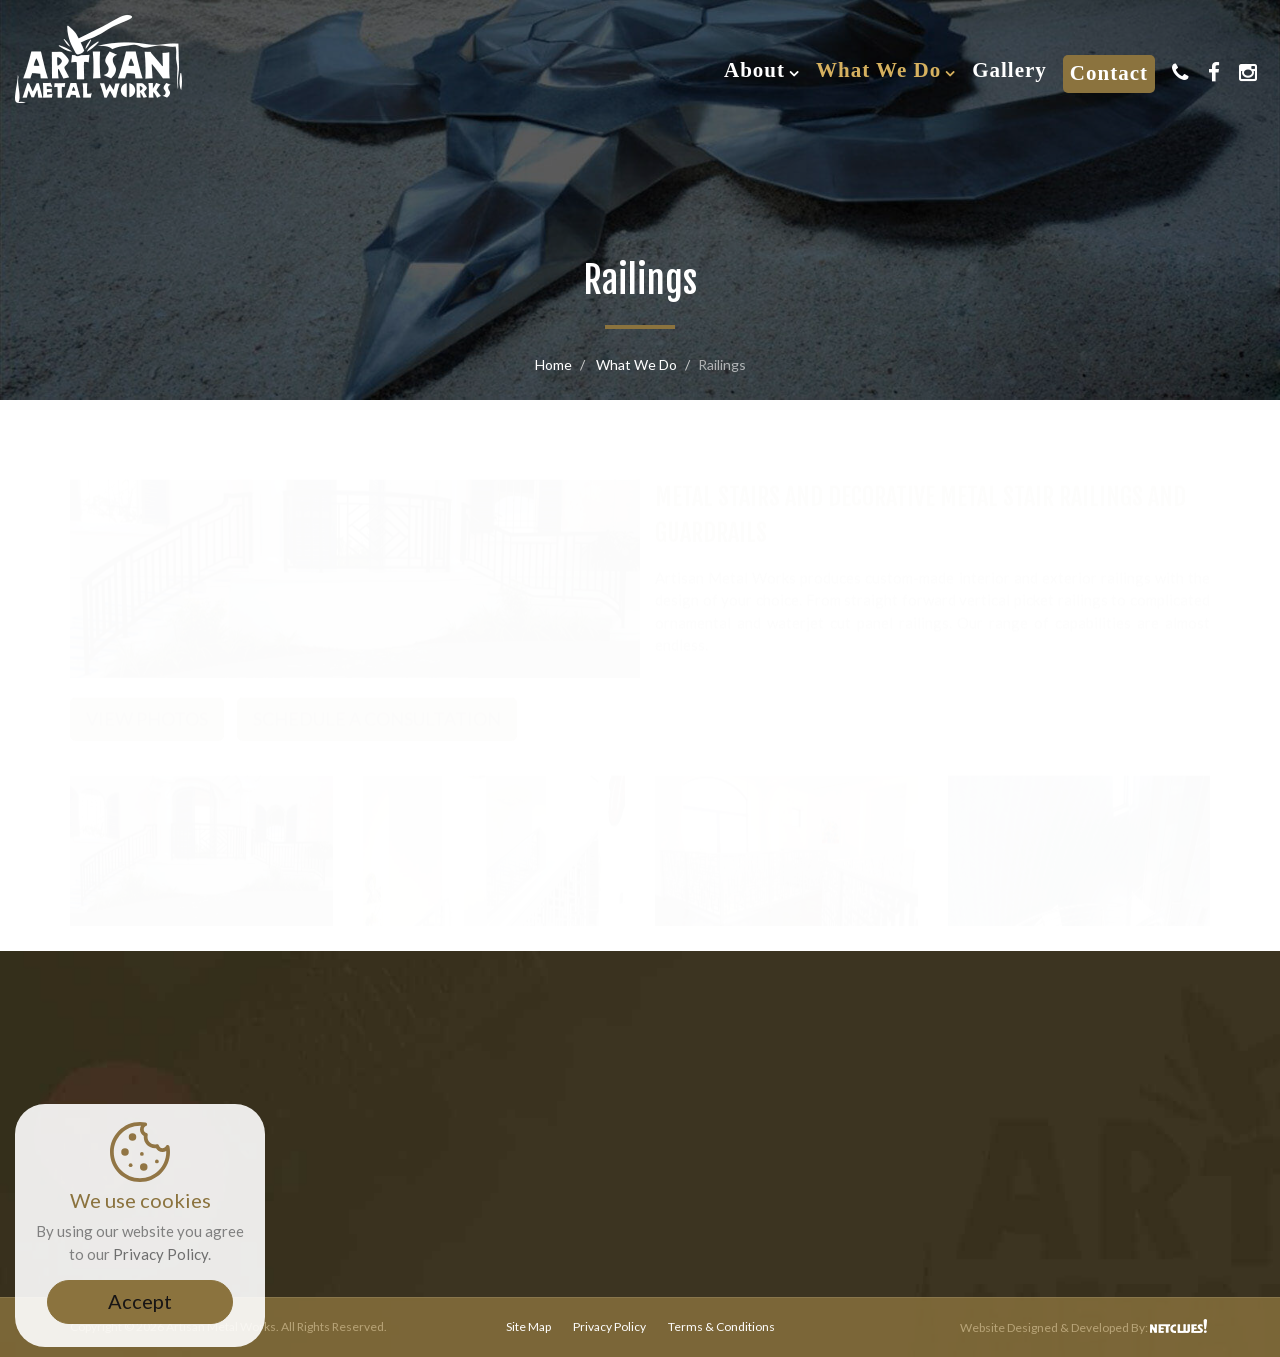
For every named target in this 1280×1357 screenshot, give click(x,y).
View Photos (147, 699)
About (754, 70)
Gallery (1009, 70)
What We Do (878, 70)
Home (553, 364)
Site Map (528, 1326)
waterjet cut (809, 603)
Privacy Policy (609, 1326)
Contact (1109, 73)
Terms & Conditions (721, 1326)
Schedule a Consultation (377, 699)
